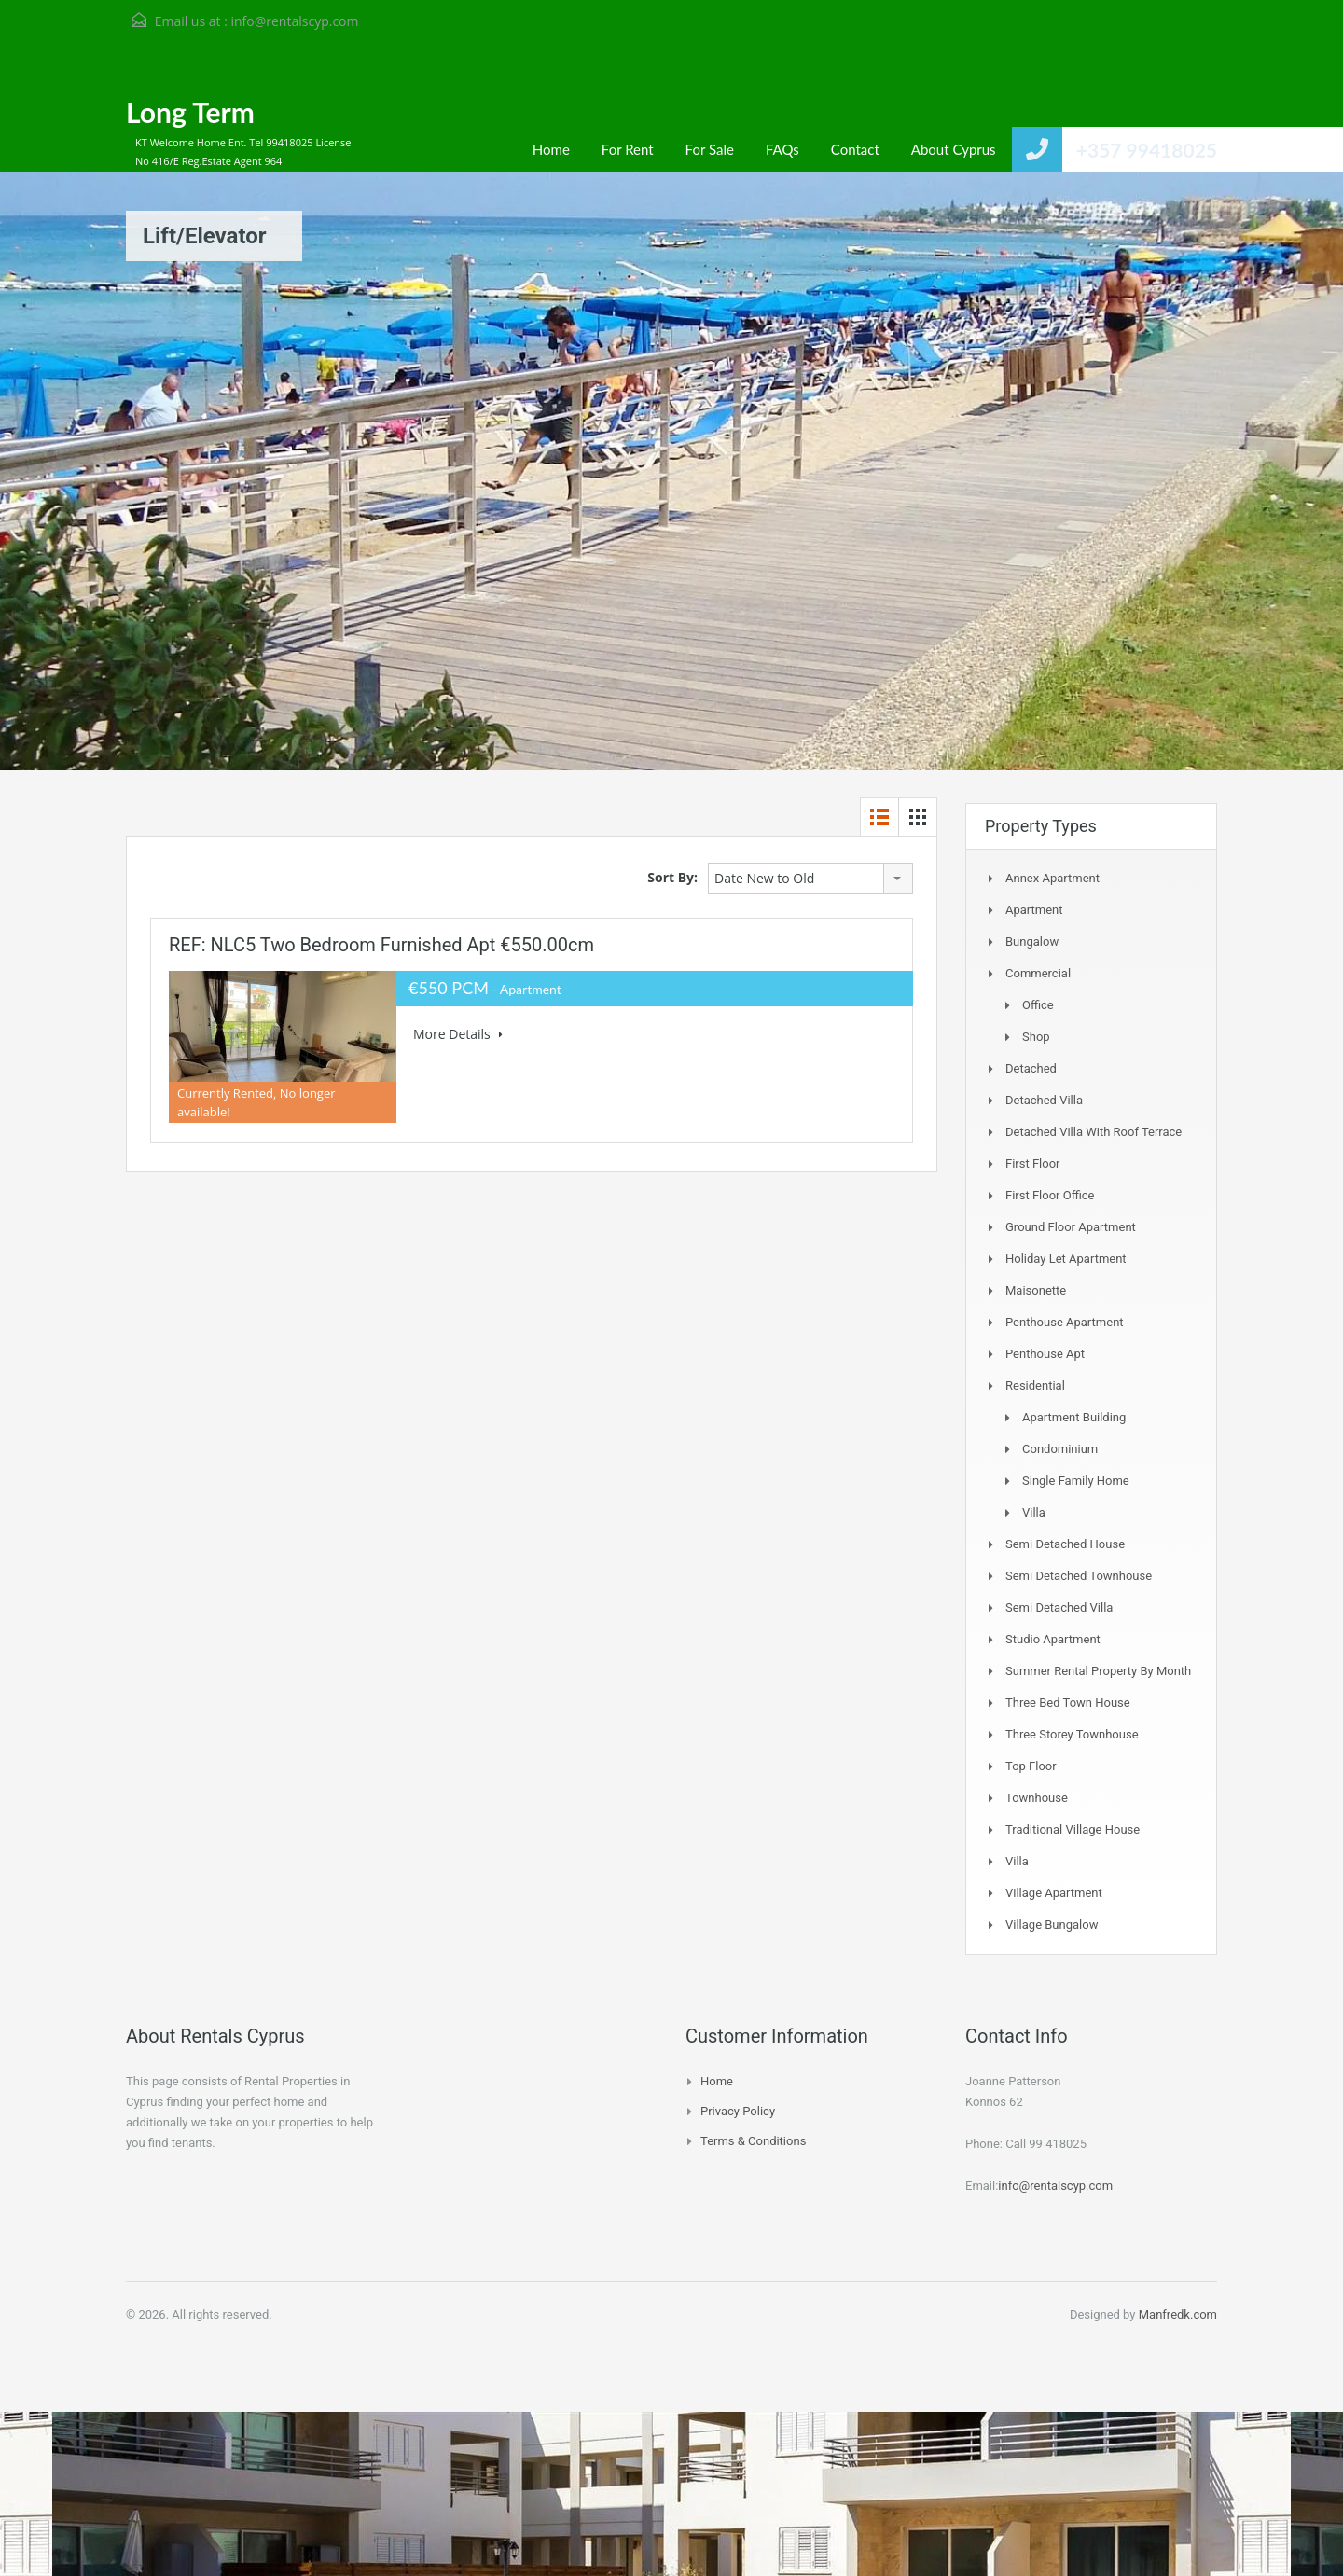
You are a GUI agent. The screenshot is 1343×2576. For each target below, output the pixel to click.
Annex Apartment (1052, 878)
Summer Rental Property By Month (1098, 1671)
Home (551, 149)
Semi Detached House (1065, 1544)
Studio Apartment (1053, 1639)
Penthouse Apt (1045, 1354)
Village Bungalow (1051, 1925)
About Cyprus (953, 149)
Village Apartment (1053, 1893)
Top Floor (1031, 1766)
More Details (458, 1034)
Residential (1035, 1385)
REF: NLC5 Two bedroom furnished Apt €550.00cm (381, 945)
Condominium (1060, 1449)
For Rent (628, 149)
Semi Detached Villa (1059, 1607)
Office (1038, 1005)
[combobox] (810, 878)
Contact (855, 149)
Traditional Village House (1072, 1829)
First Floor (1032, 1163)
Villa (1033, 1512)
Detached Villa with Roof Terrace (1093, 1132)
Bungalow (1032, 942)
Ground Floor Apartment (1070, 1227)
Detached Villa (1044, 1100)
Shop (1036, 1037)
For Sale (709, 149)
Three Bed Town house (1067, 1703)
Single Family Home (1075, 1481)
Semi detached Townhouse (1078, 1576)
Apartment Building (1074, 1417)
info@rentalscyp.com (294, 21)
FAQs (782, 149)
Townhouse (1036, 1798)
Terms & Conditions (753, 2141)
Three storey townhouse (1072, 1734)
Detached (1031, 1068)
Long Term (190, 112)
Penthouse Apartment (1064, 1322)
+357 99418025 (1146, 149)
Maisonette (1035, 1290)
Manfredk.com (1178, 2314)
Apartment (1034, 910)
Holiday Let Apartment (1066, 1259)
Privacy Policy (737, 2111)
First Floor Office (1049, 1195)
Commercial (1038, 973)
